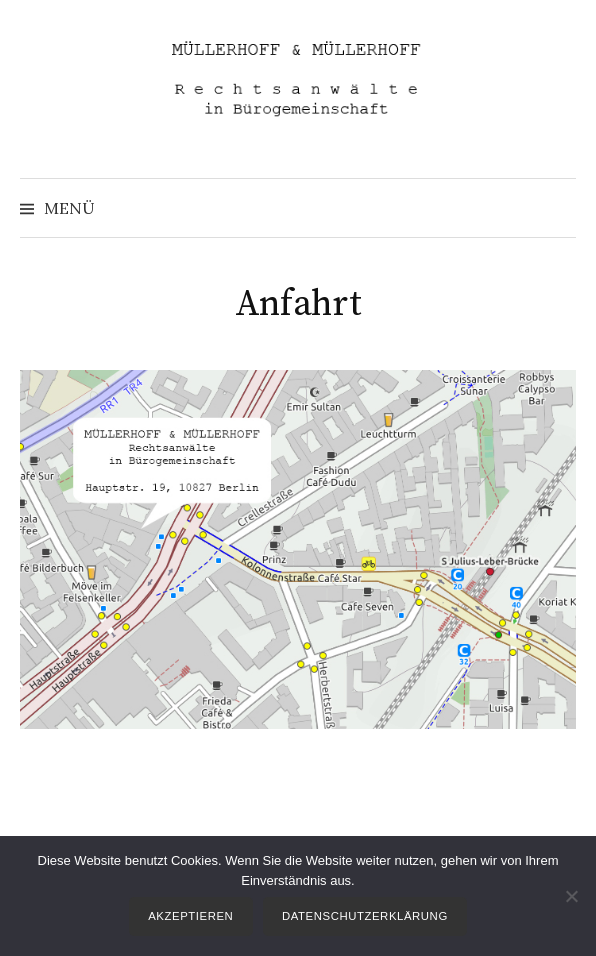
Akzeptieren (190, 916)
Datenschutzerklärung (365, 916)
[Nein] (571, 896)
